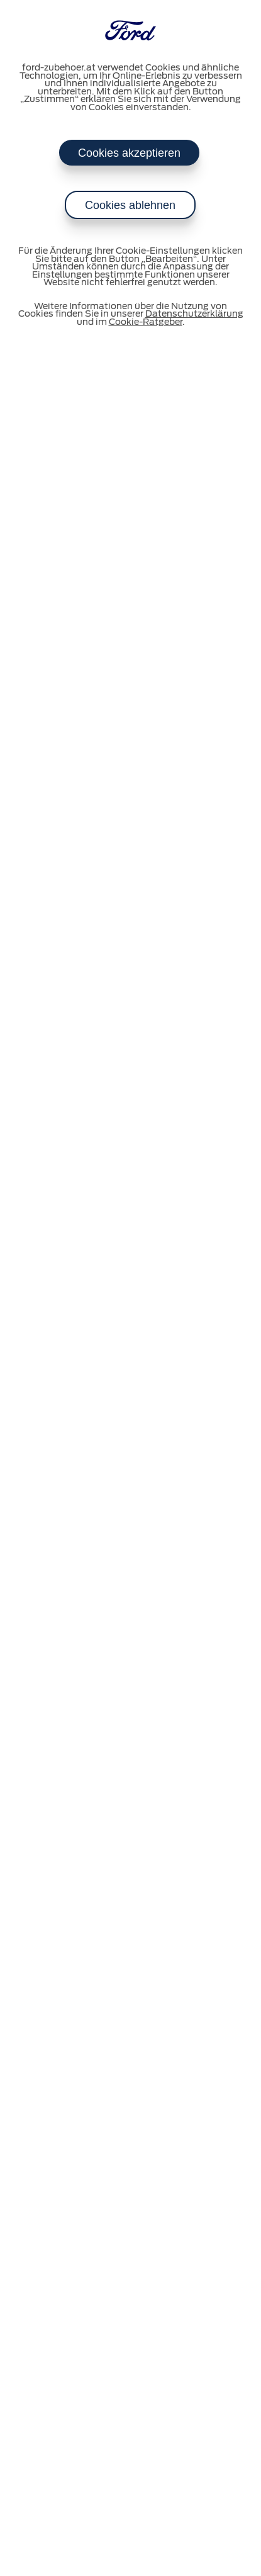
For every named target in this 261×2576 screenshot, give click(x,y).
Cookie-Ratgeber (145, 322)
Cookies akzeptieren (129, 153)
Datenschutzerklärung (194, 314)
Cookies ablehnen (130, 205)
